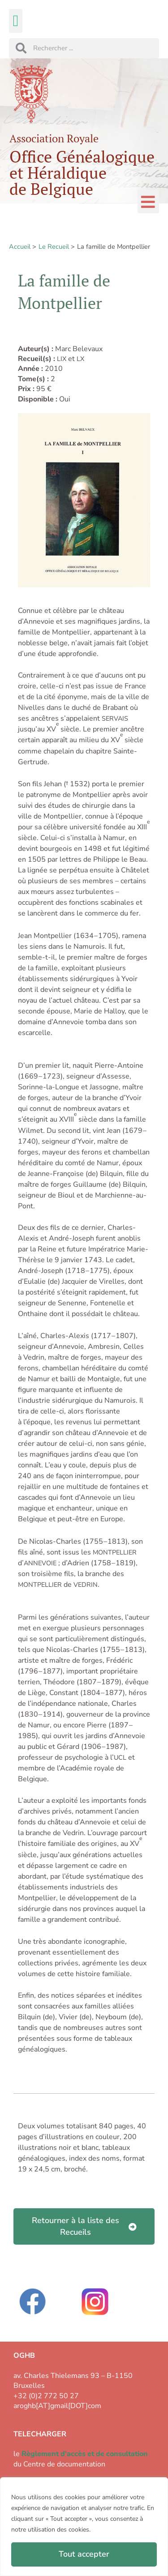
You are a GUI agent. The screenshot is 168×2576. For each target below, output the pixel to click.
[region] (84, 2526)
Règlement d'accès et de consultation (85, 2454)
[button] (15, 21)
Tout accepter (84, 2554)
